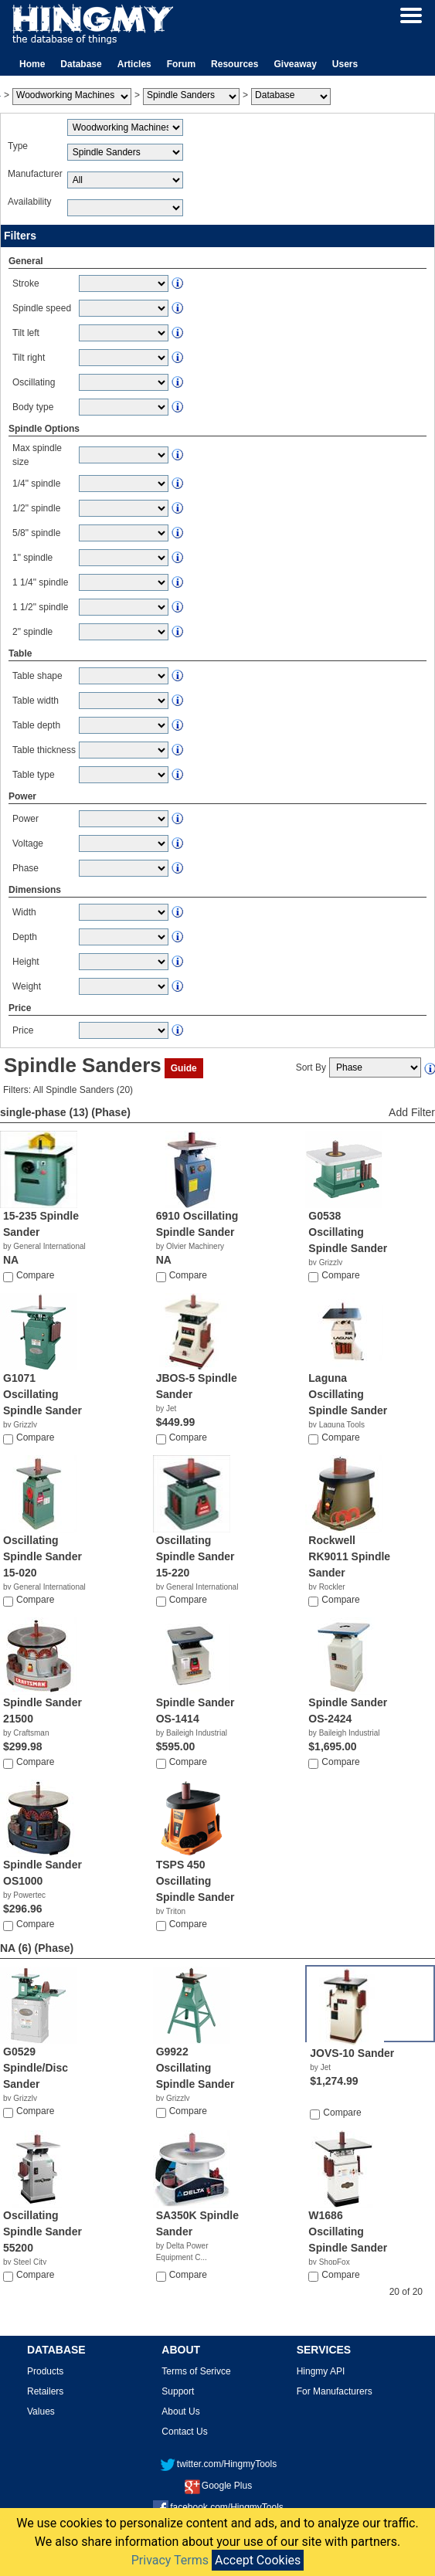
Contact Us (184, 2431)
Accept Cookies (258, 2560)
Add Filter (412, 1112)
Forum (181, 64)
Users (345, 64)
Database (80, 64)
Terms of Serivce (195, 2371)
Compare (35, 1275)
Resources (234, 64)
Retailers (45, 2391)
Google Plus (218, 2485)
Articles (134, 64)
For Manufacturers (334, 2391)
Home (32, 64)
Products (45, 2371)
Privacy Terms (170, 2560)
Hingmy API (321, 2371)
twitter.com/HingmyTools (218, 2464)
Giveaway (295, 64)
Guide (184, 1068)
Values (41, 2411)
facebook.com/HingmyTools (218, 2507)
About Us (180, 2411)
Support (177, 2391)
